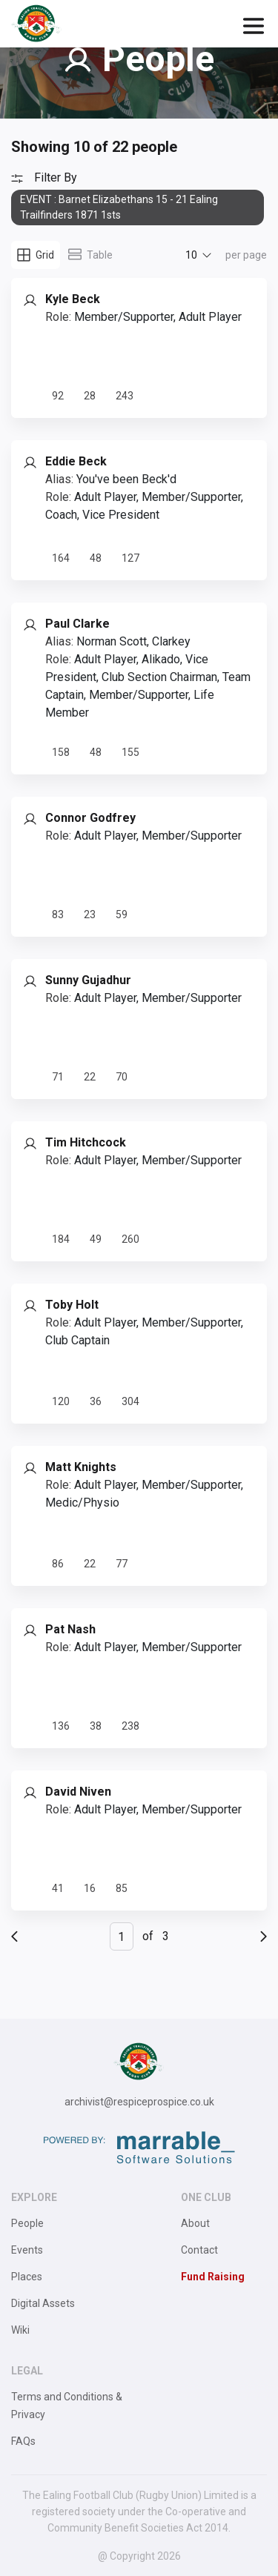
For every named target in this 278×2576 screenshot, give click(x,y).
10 (191, 255)
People (27, 2223)
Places (26, 2277)
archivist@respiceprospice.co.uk (139, 2102)
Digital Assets (43, 2303)
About (195, 2223)
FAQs (23, 2441)
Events (27, 2250)
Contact (199, 2250)
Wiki (20, 2330)
